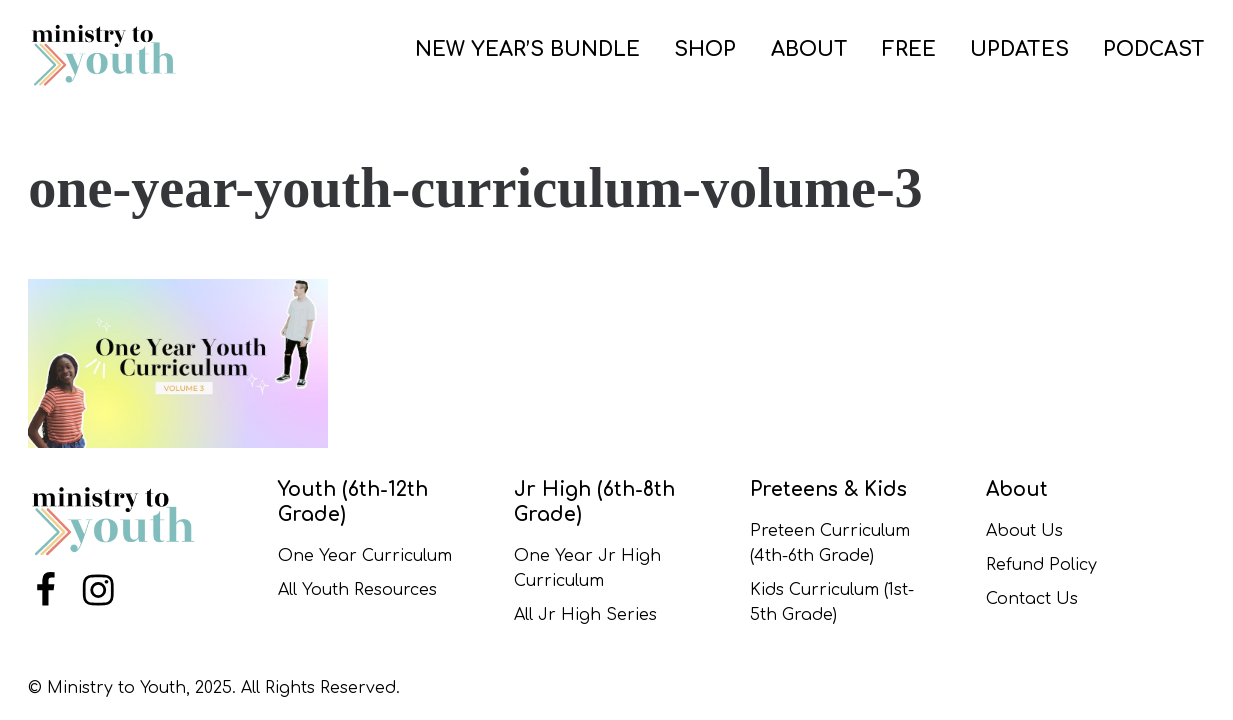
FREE (909, 49)
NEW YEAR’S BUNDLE (527, 49)
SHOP (705, 49)
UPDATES (1019, 49)
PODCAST (1154, 49)
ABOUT (809, 49)
